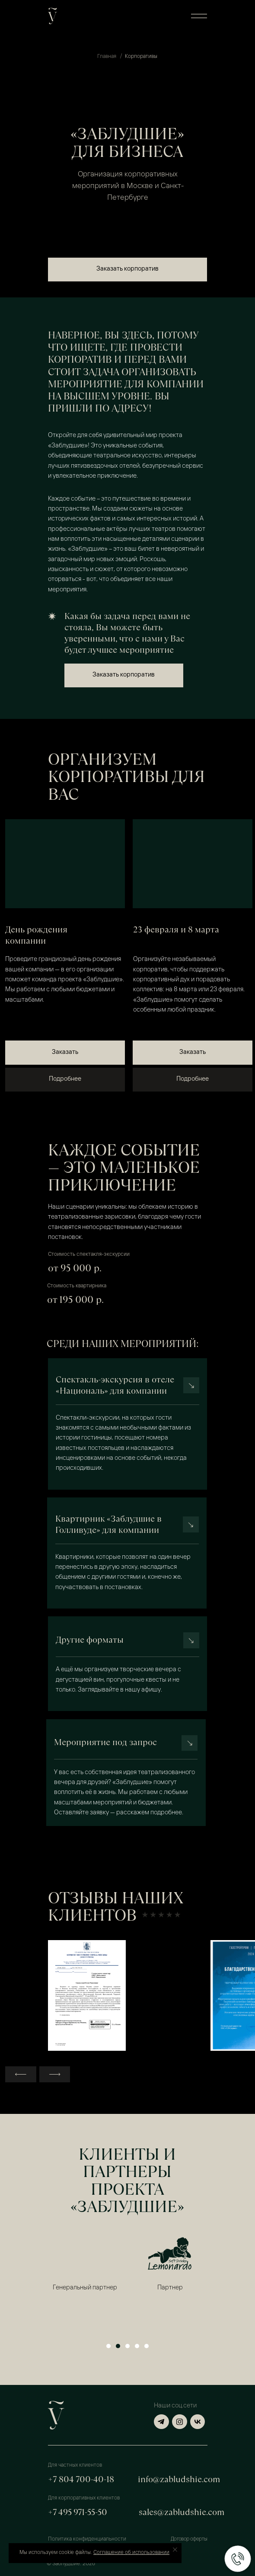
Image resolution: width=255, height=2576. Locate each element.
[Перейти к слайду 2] (118, 2346)
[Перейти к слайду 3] (127, 2346)
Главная (106, 56)
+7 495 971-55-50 (77, 2512)
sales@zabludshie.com (181, 2512)
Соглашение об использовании (131, 2552)
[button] (199, 16)
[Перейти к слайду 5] (146, 2346)
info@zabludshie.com (179, 2479)
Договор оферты (189, 2539)
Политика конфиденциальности (87, 2539)
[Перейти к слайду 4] (137, 2346)
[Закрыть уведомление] (175, 2549)
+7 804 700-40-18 (81, 2479)
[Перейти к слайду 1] (108, 2346)
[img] (65, 863)
